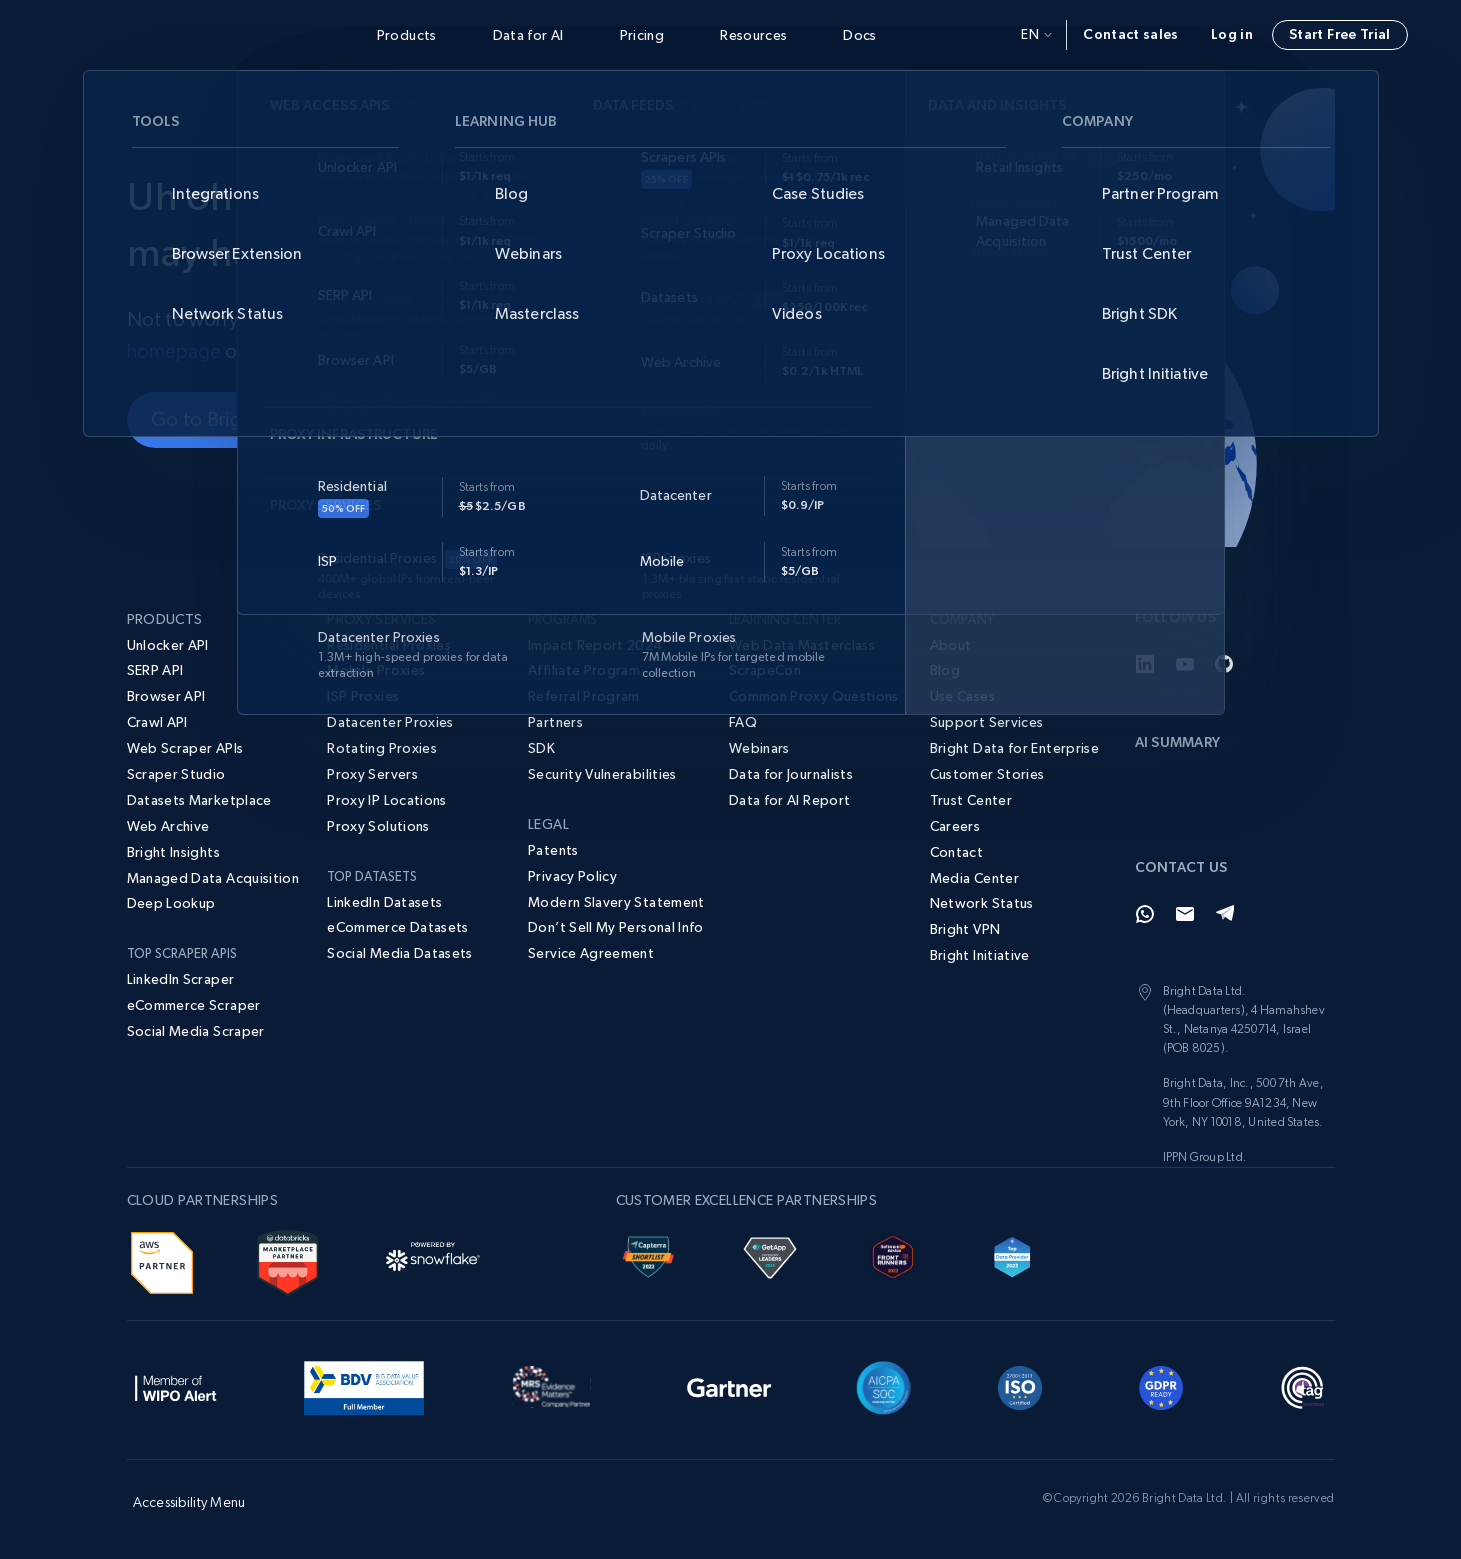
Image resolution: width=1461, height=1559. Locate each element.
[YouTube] (1185, 664)
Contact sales (1131, 34)
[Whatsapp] (1145, 914)
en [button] (1036, 34)
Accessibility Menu (189, 1502)
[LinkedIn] (1145, 664)
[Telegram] (1225, 914)
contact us (293, 351)
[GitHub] (1225, 664)
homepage (174, 351)
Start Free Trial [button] (1340, 34)
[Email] (1185, 914)
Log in (1232, 34)
